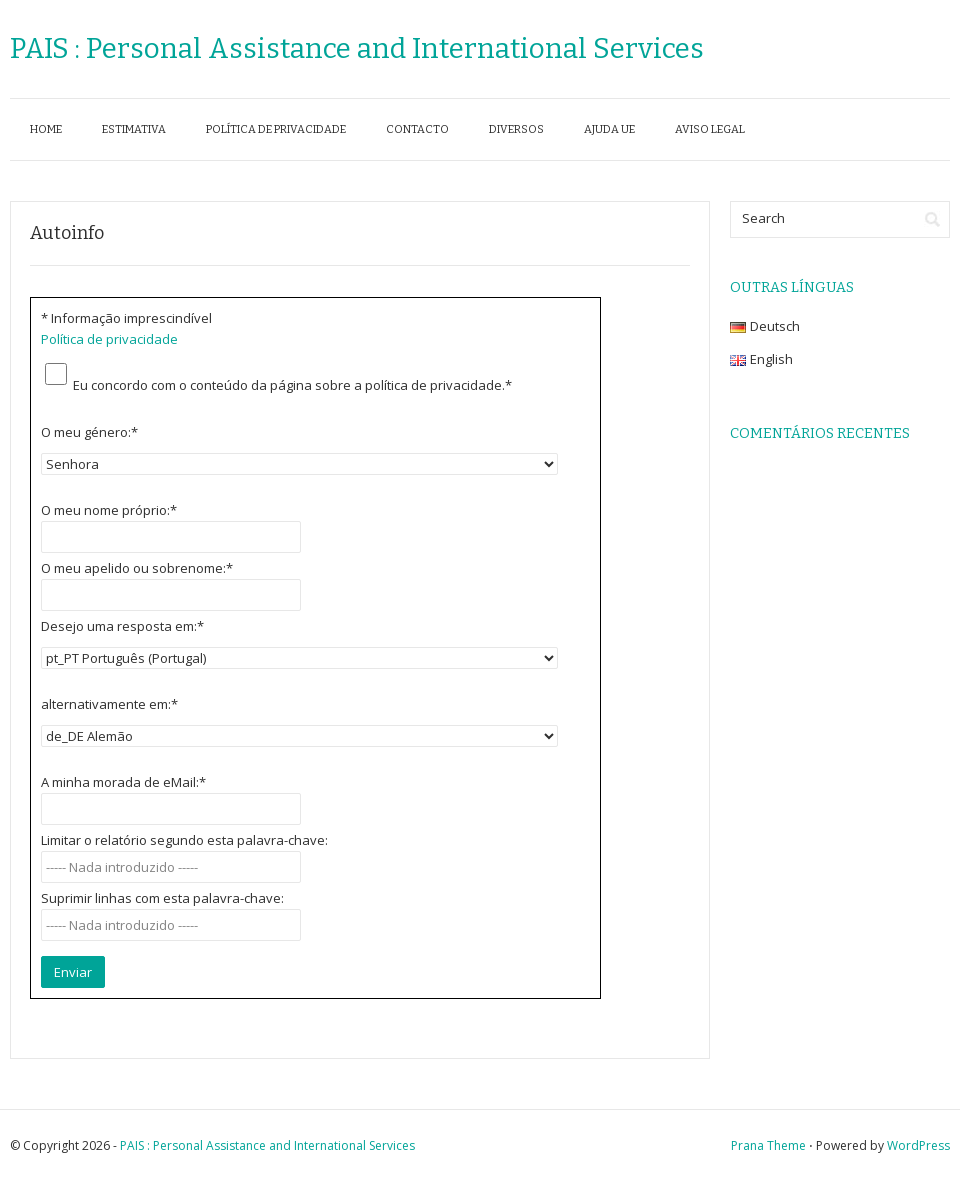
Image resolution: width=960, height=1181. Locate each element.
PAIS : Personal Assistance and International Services (357, 48)
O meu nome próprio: (109, 510)
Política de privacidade (276, 129)
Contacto (417, 129)
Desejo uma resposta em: (122, 626)
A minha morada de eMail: (123, 782)
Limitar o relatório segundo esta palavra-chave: (184, 840)
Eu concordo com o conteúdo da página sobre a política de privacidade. (292, 385)
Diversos (516, 129)
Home (46, 129)
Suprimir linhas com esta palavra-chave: (162, 898)
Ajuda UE (609, 129)
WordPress (918, 1145)
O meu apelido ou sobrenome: (137, 568)
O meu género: (89, 432)
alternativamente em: (109, 704)
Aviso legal (710, 129)
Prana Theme (768, 1145)
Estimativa (134, 129)
